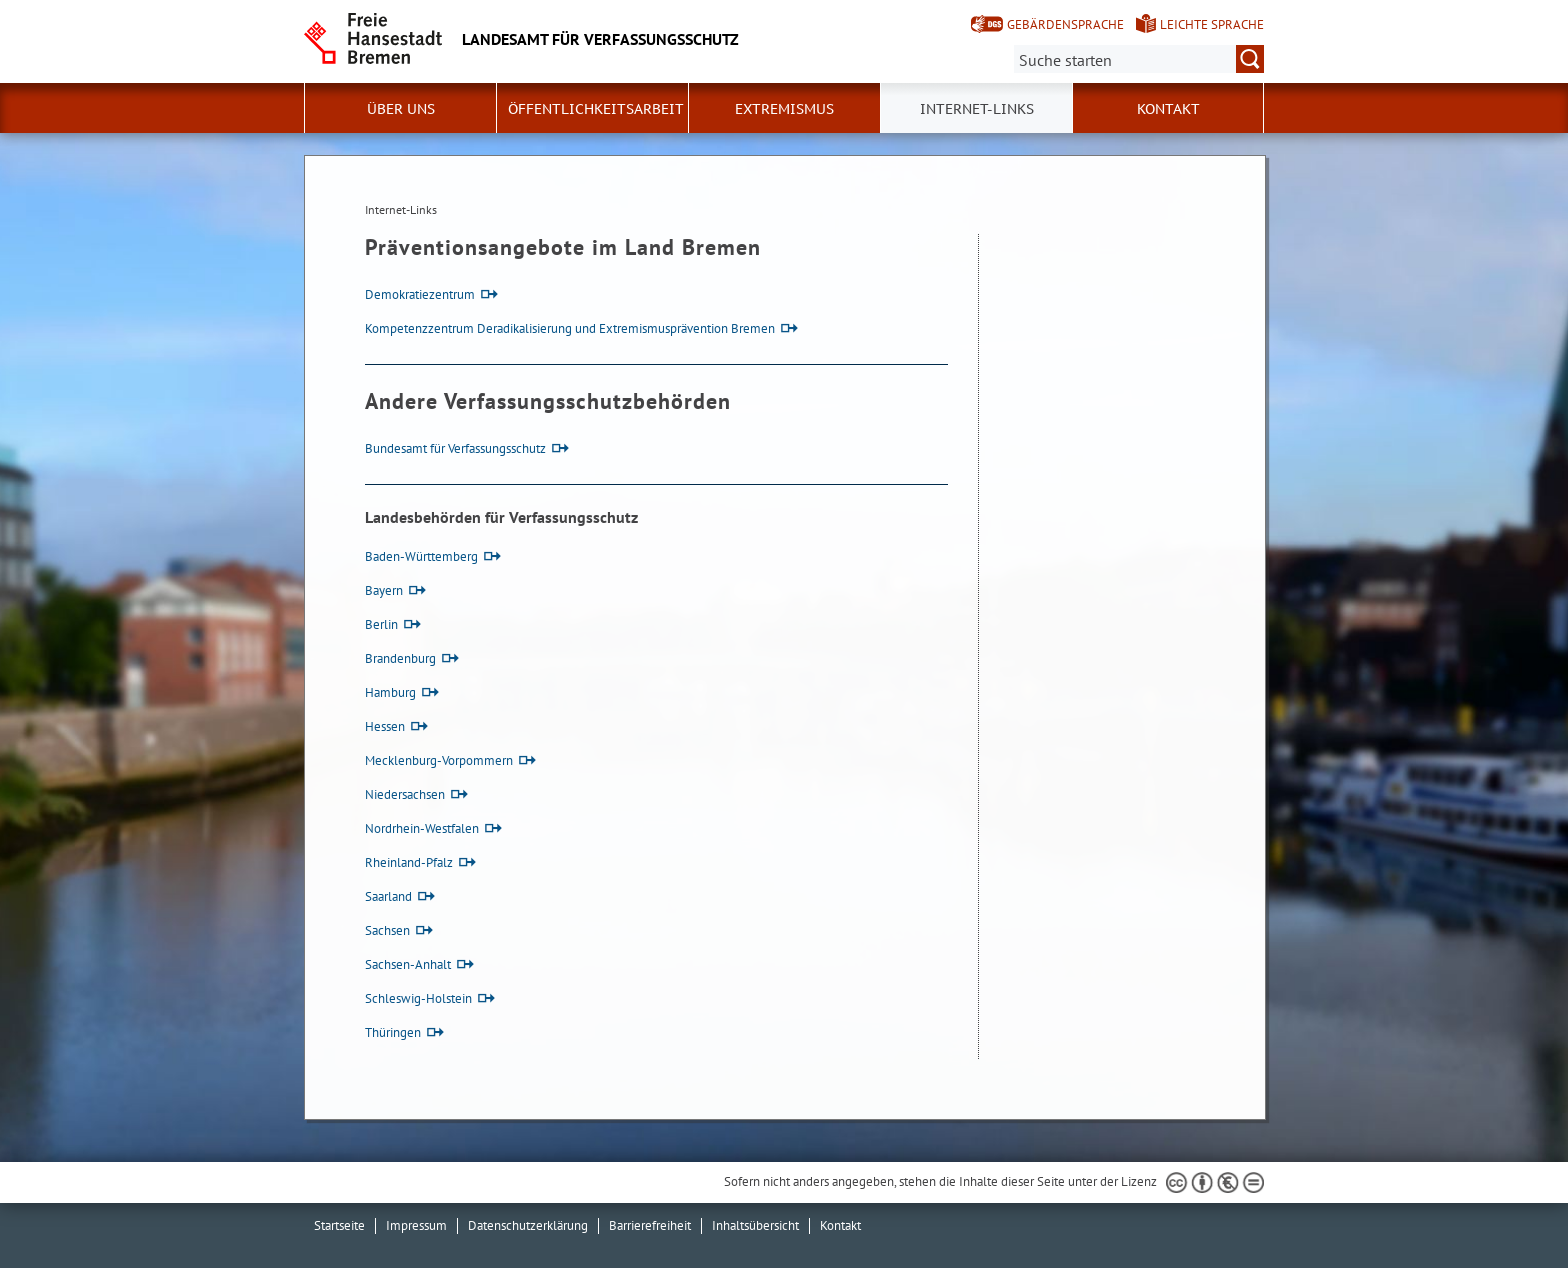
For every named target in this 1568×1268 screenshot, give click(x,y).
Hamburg (390, 692)
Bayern (384, 590)
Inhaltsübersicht (755, 1225)
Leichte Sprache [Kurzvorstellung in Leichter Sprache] (1212, 24)
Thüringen (393, 1032)
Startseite (339, 1225)
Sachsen (387, 930)
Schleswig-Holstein (418, 998)
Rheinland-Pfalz (409, 862)
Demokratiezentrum (420, 294)
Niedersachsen (405, 794)
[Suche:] (1139, 59)
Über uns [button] (401, 109)
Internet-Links (977, 109)
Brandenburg (400, 658)
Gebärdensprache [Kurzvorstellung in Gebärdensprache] (1065, 24)
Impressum (416, 1225)
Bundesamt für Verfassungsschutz (455, 448)
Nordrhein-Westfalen (422, 828)
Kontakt (1168, 109)
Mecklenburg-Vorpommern (439, 760)
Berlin (381, 624)
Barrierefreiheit (650, 1225)
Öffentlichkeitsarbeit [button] (596, 109)
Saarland (388, 896)
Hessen (385, 726)
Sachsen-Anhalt (408, 964)
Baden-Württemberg (421, 556)
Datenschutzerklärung (528, 1225)
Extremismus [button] (784, 109)
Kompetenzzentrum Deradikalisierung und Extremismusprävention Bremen (570, 328)
